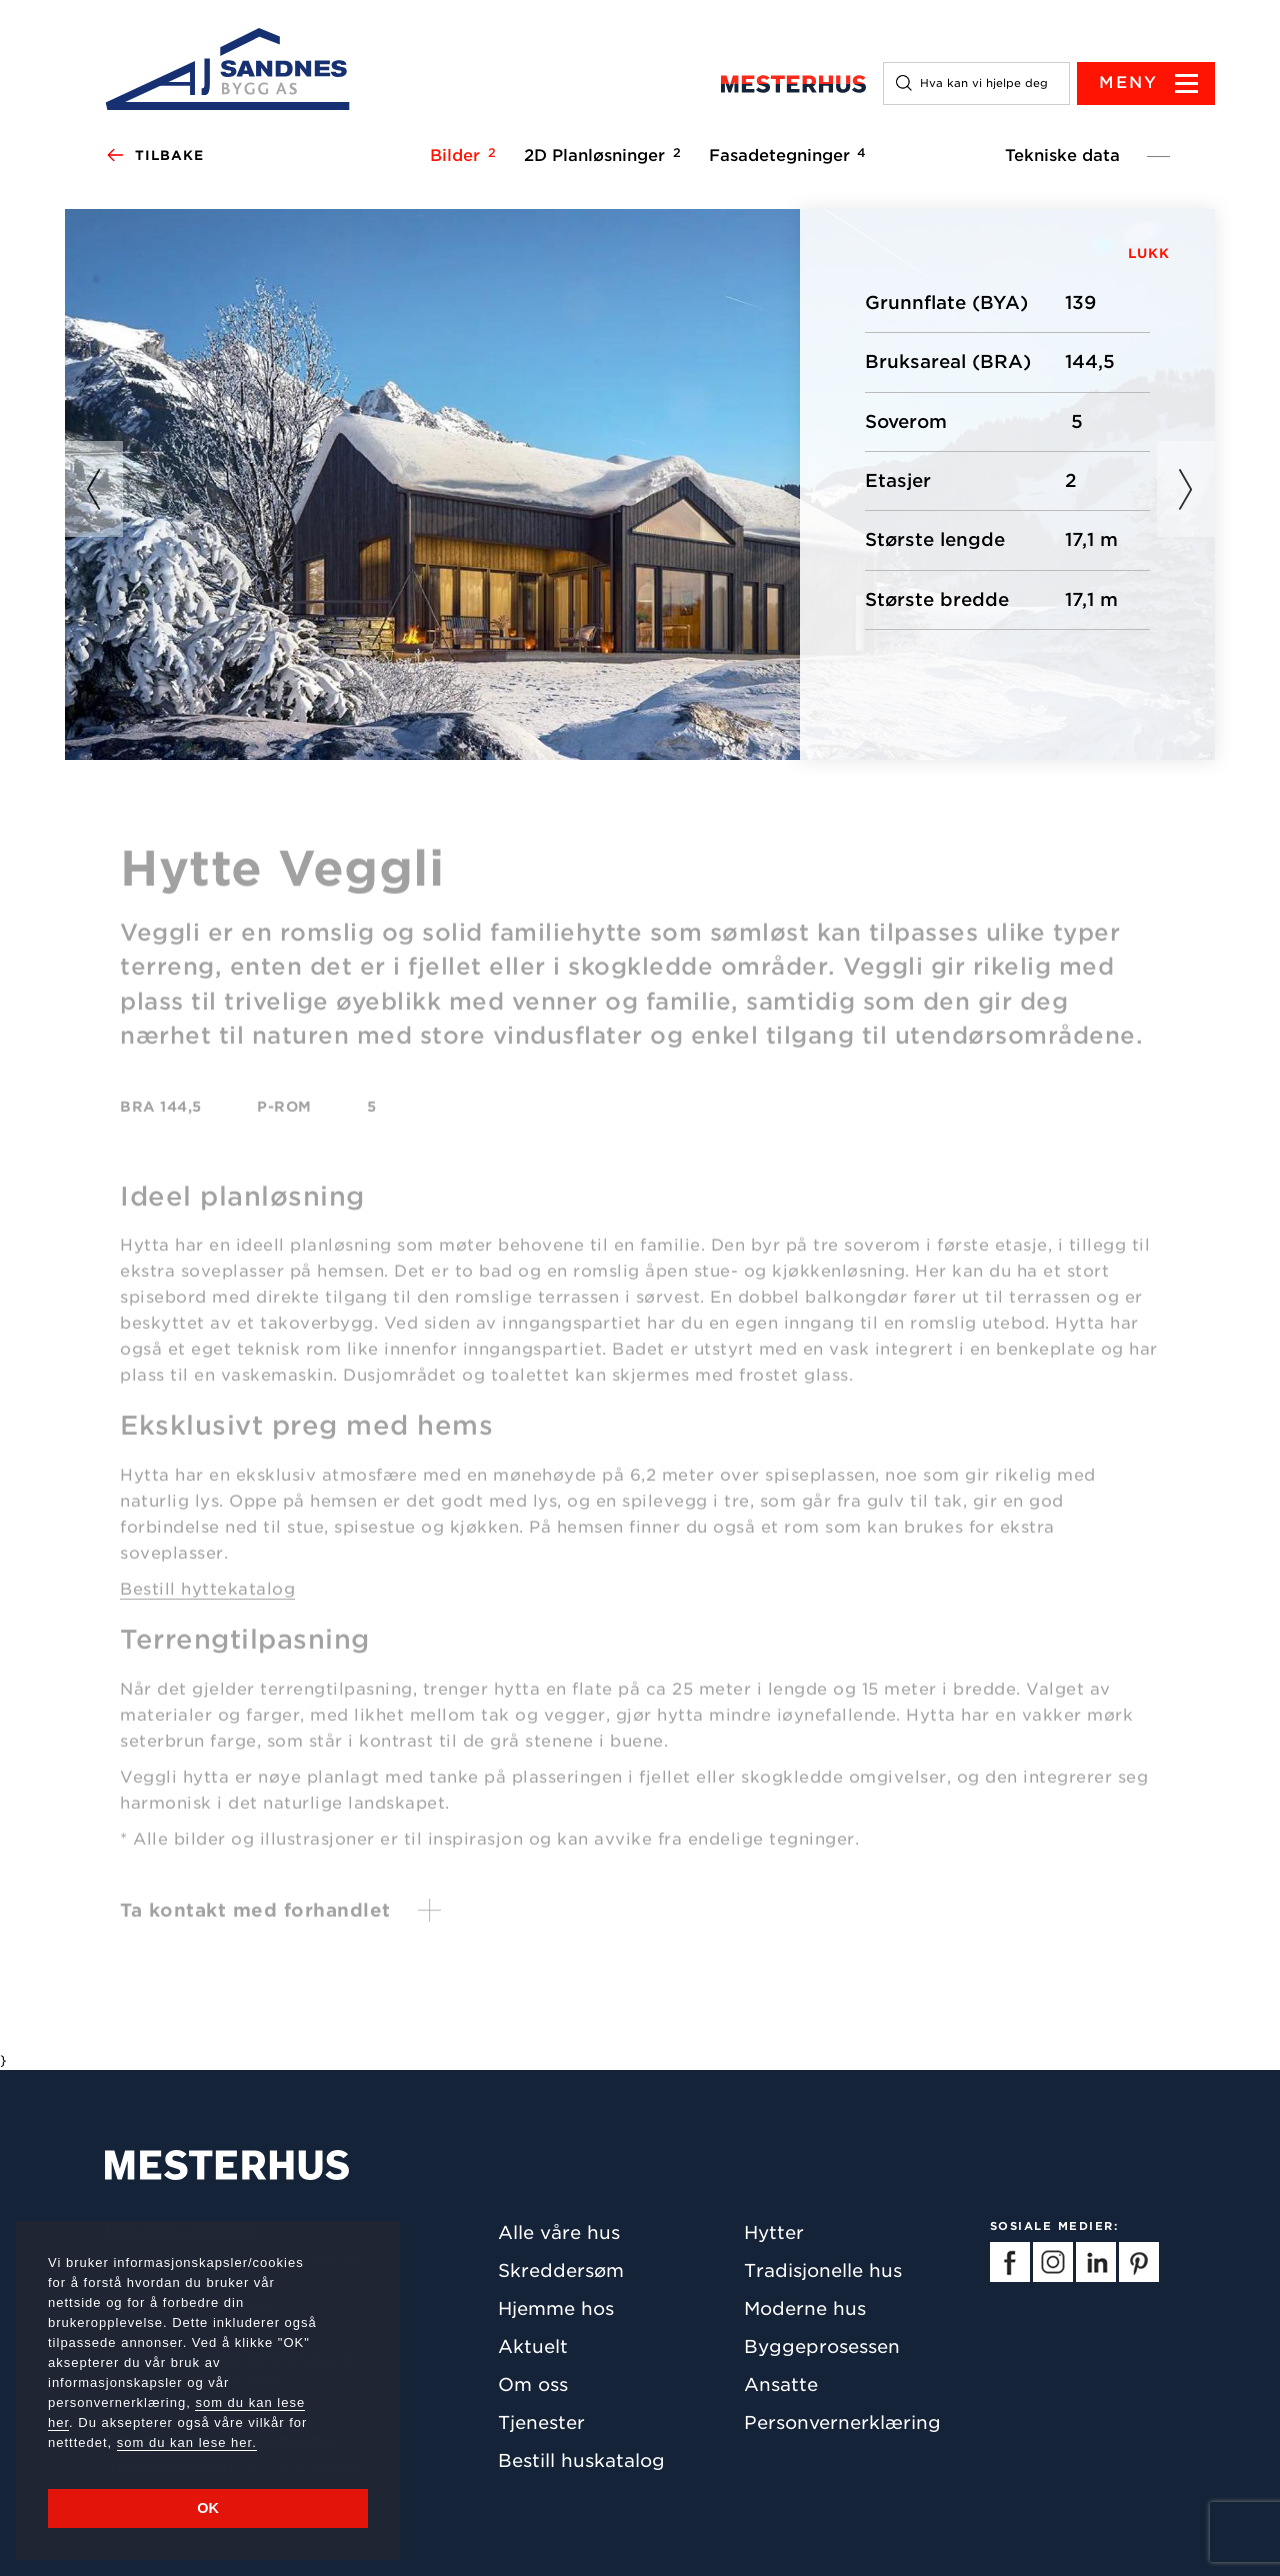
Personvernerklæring (842, 2422)
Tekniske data (1062, 155)
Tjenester (541, 2422)
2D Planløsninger (599, 155)
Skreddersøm (561, 2270)
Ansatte (781, 2384)
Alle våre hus (559, 2232)
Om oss (533, 2384)
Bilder (460, 155)
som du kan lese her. (187, 2442)
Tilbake (154, 156)
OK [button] (208, 2508)
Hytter (774, 2232)
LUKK (1149, 253)
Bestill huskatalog (581, 2460)
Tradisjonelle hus (823, 2270)
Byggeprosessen (822, 2346)
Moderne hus (805, 2308)
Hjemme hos (556, 2308)
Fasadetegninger (784, 155)
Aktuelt (533, 2346)
